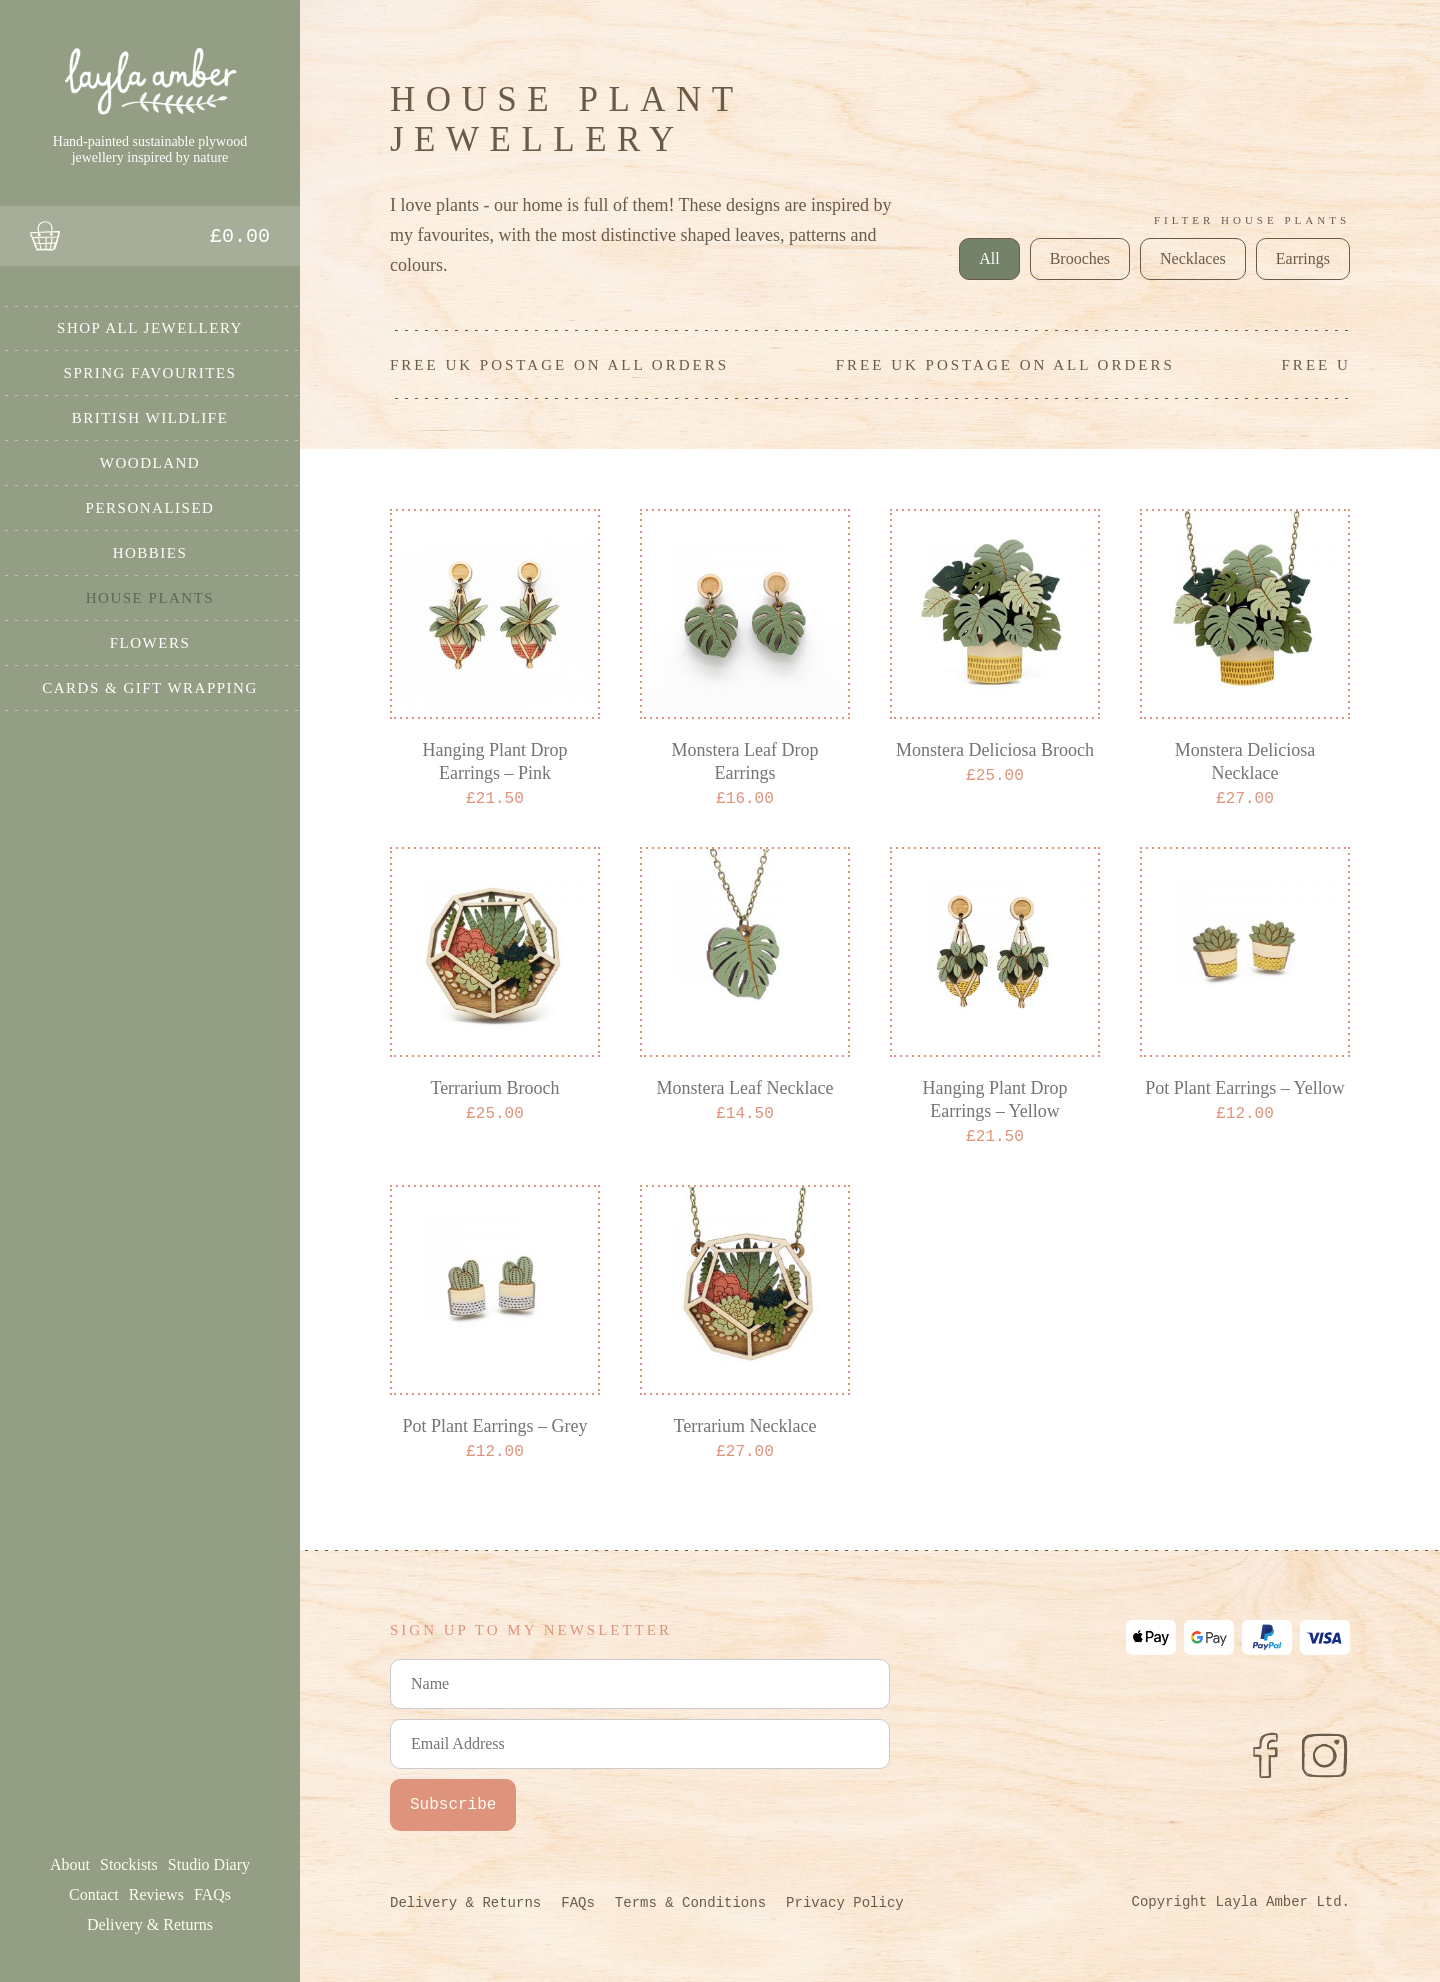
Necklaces (1193, 258)
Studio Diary (209, 1864)
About (70, 1864)
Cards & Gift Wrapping (150, 687)
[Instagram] (1325, 1755)
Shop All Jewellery (150, 327)
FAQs (212, 1894)
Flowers (150, 642)
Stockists (129, 1864)
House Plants (150, 597)
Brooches (1080, 258)
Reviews (156, 1894)
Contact (94, 1894)
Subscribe (453, 1805)
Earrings (1303, 258)
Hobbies (150, 552)
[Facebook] (1265, 1755)
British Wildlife (150, 417)
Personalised (150, 507)
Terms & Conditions (690, 1903)
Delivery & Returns (150, 1924)
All (989, 258)
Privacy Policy (845, 1903)
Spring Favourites (150, 372)
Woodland (150, 462)
